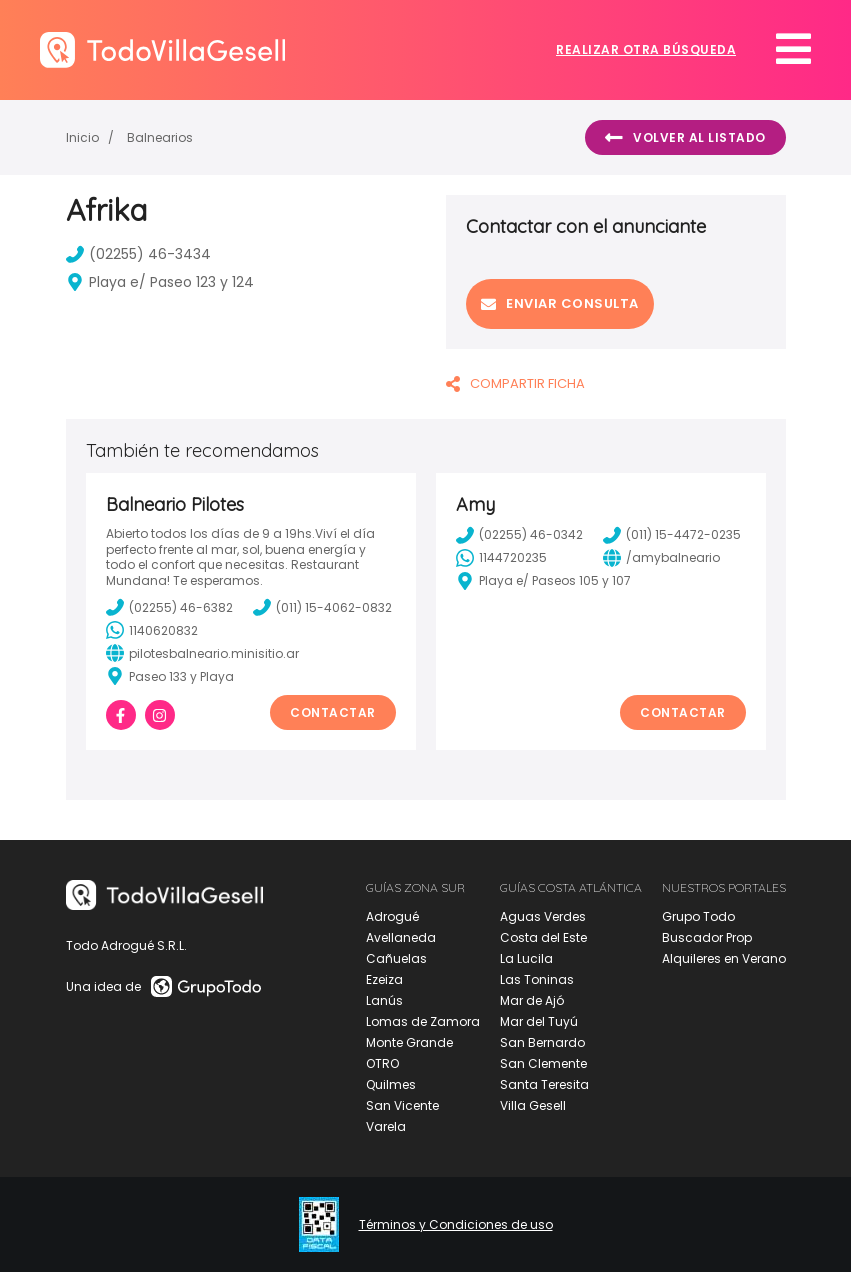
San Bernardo (542, 1042)
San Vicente (402, 1105)
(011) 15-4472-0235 (672, 535)
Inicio (82, 137)
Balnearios (160, 137)
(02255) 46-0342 (519, 535)
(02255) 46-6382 (169, 607)
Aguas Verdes (543, 916)
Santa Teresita (544, 1084)
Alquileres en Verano (724, 958)
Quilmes (391, 1084)
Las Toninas (537, 979)
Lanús (384, 1000)
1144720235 (501, 558)
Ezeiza (384, 979)
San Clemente (543, 1063)
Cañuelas (396, 958)
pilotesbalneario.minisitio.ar (202, 653)
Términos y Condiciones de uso (456, 1225)
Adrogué (392, 916)
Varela (386, 1126)
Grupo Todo (698, 916)
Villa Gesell (533, 1105)
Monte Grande (409, 1042)
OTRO (382, 1063)
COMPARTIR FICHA (515, 383)
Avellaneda (401, 937)
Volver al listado (685, 138)
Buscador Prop (707, 937)
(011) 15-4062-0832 (322, 607)
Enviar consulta (560, 303)
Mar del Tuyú (539, 1021)
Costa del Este (543, 937)
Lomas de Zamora (423, 1021)
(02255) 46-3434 (138, 254)
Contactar (333, 712)
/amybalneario (661, 558)
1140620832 (152, 630)
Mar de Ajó (532, 1000)
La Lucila (526, 958)
